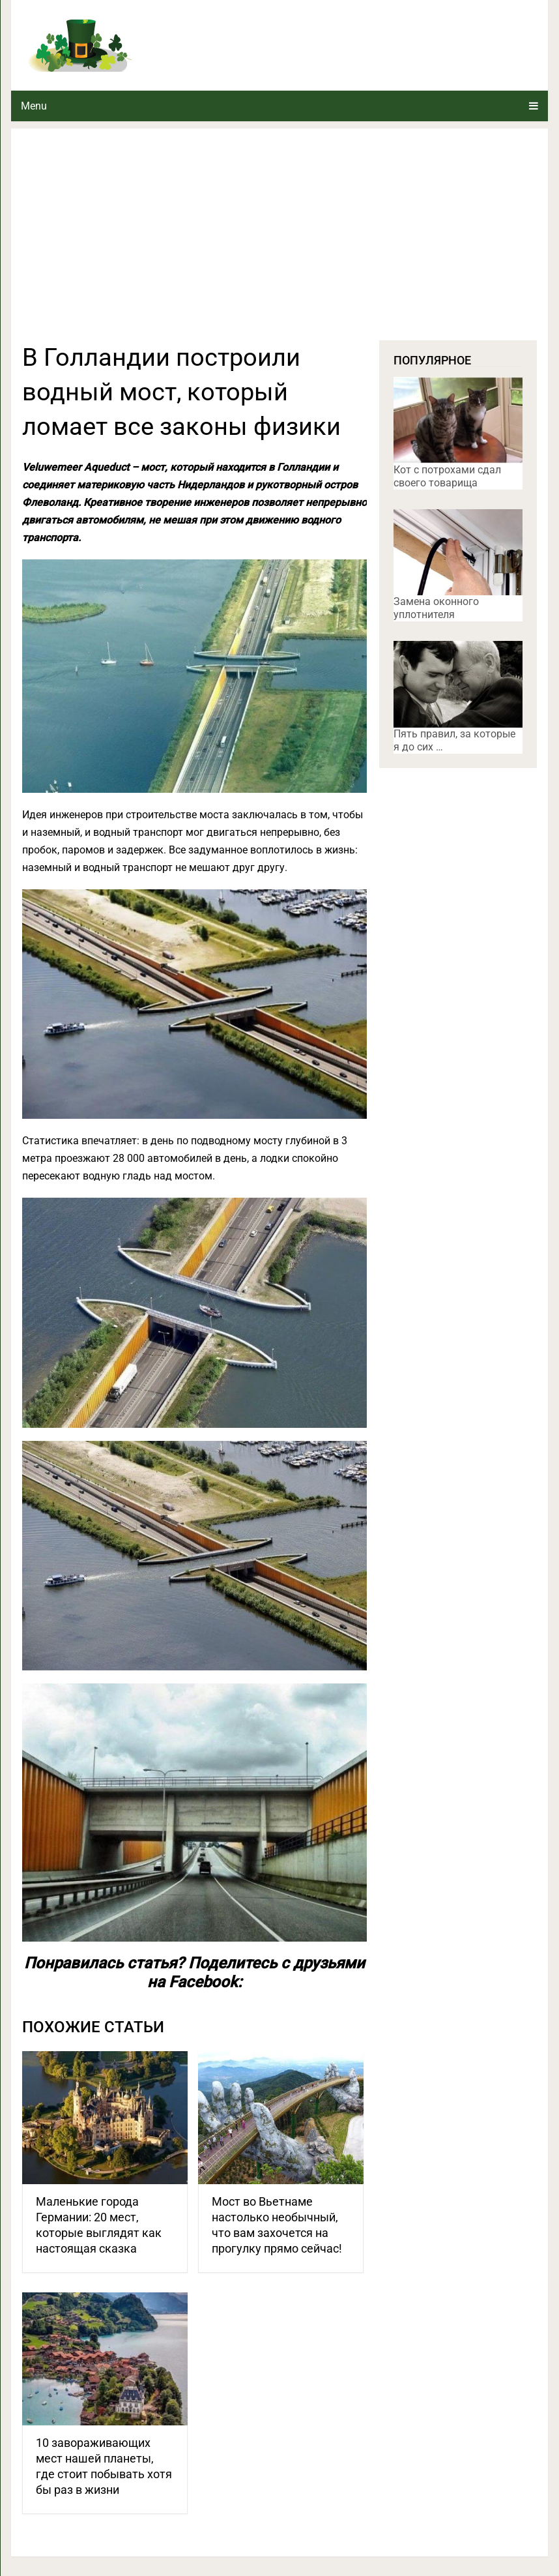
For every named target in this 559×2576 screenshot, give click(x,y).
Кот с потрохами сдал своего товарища (447, 476)
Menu (34, 106)
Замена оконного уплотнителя (436, 608)
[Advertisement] (280, 242)
